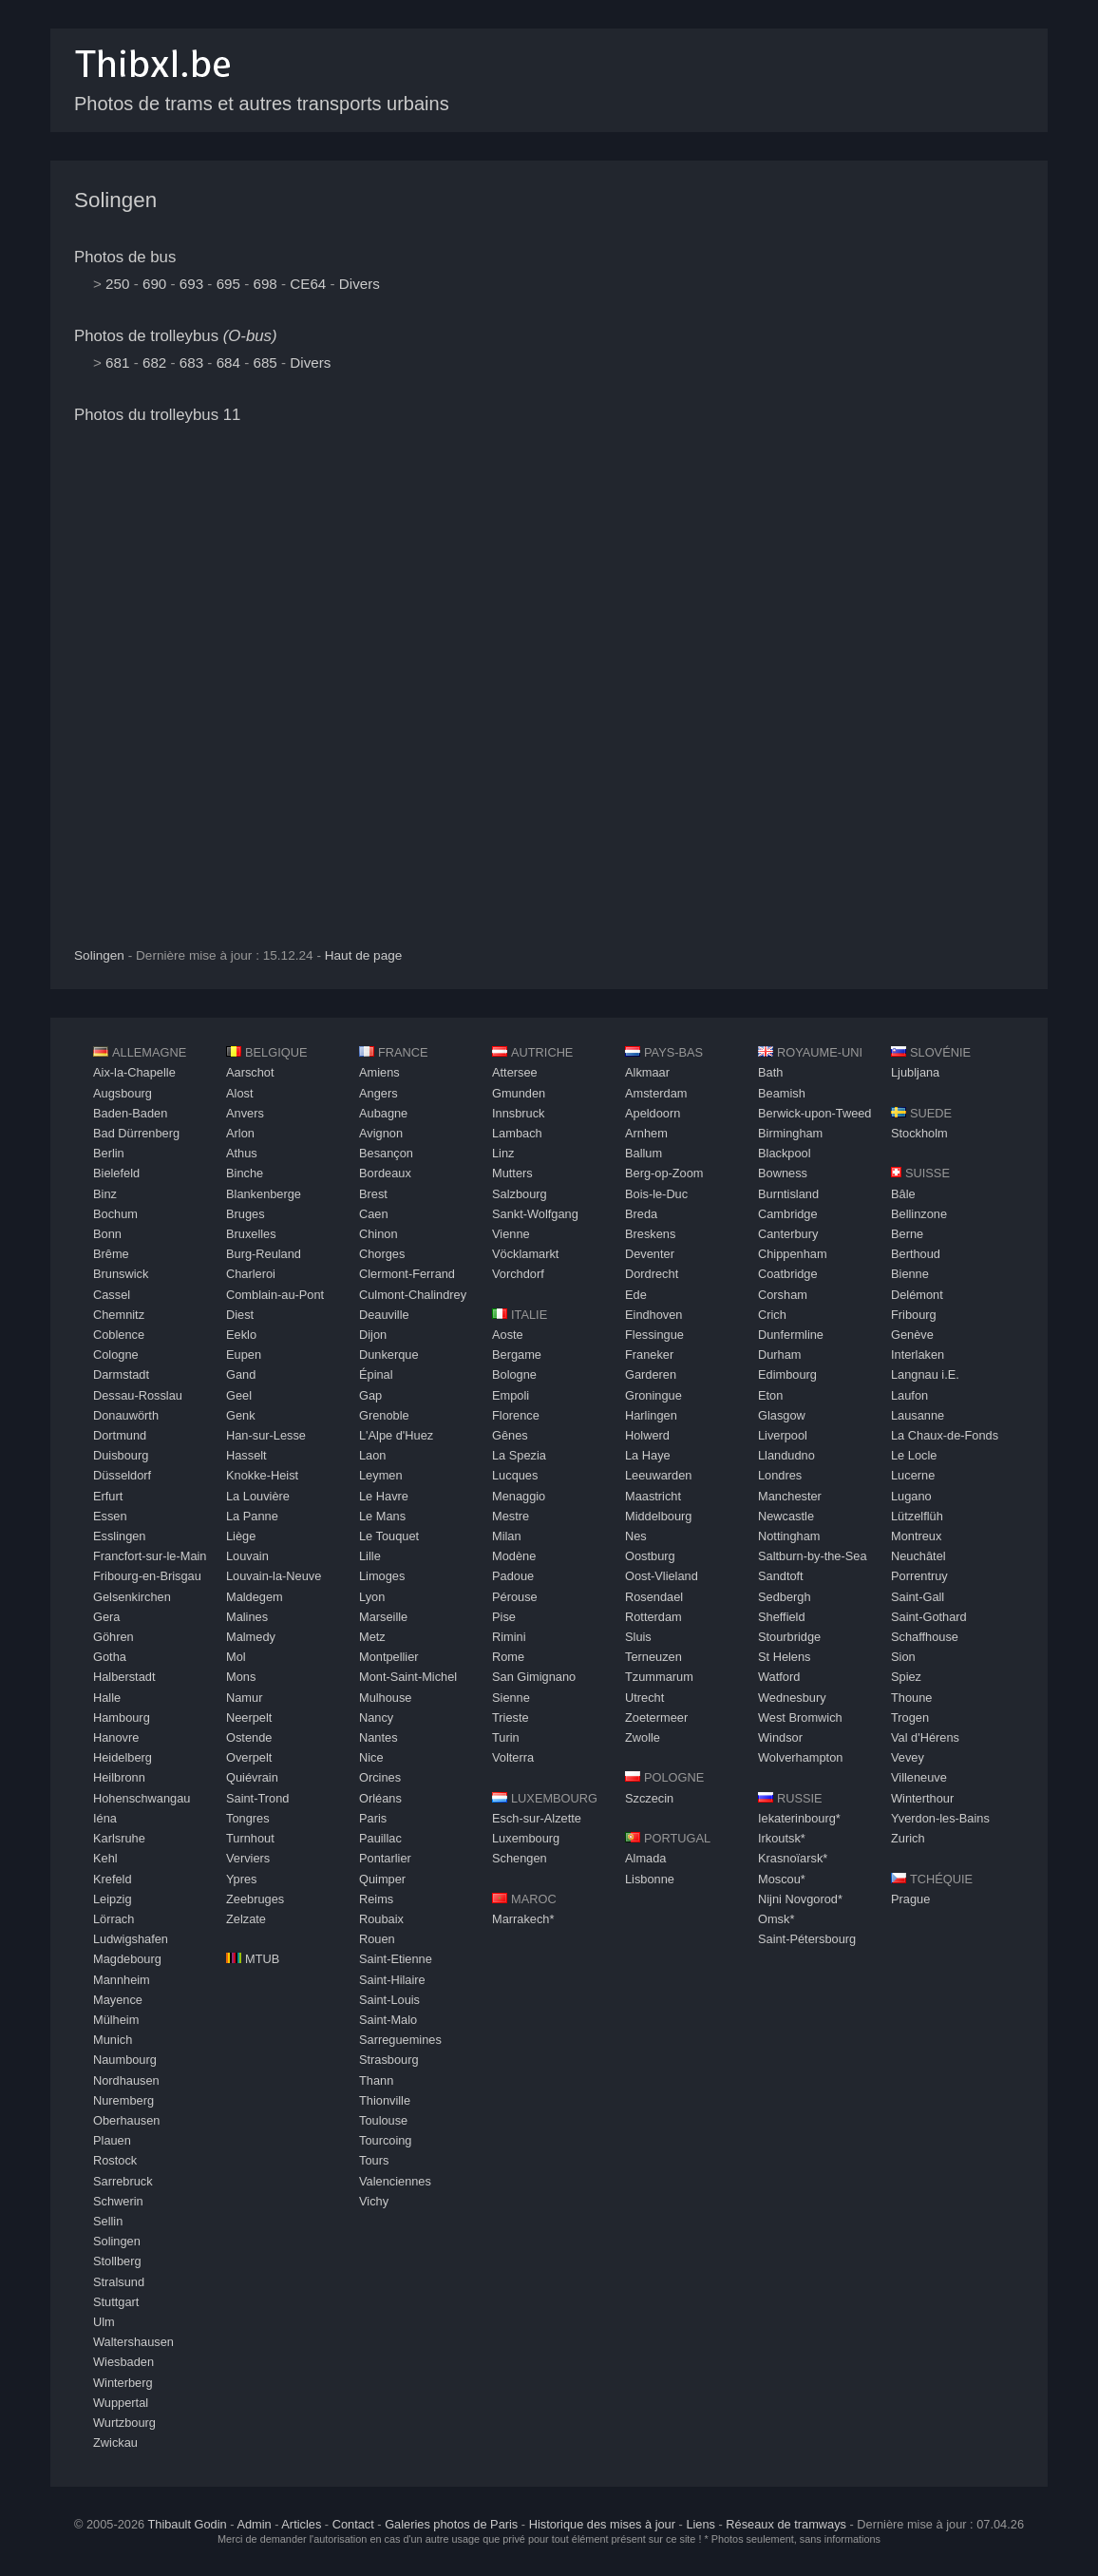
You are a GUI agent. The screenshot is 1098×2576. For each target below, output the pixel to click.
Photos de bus (125, 257)
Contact (353, 2524)
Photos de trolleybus (175, 336)
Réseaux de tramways (786, 2524)
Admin (254, 2524)
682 (154, 362)
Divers (359, 284)
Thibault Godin (186, 2524)
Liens (700, 2524)
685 (264, 362)
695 (228, 284)
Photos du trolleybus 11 (157, 415)
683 (191, 362)
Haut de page (364, 955)
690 (154, 284)
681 (117, 362)
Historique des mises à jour (602, 2524)
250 (117, 284)
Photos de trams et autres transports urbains (261, 103)
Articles (301, 2524)
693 (191, 284)
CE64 (308, 284)
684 (228, 362)
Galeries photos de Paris (451, 2524)
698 (264, 284)
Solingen (115, 200)
